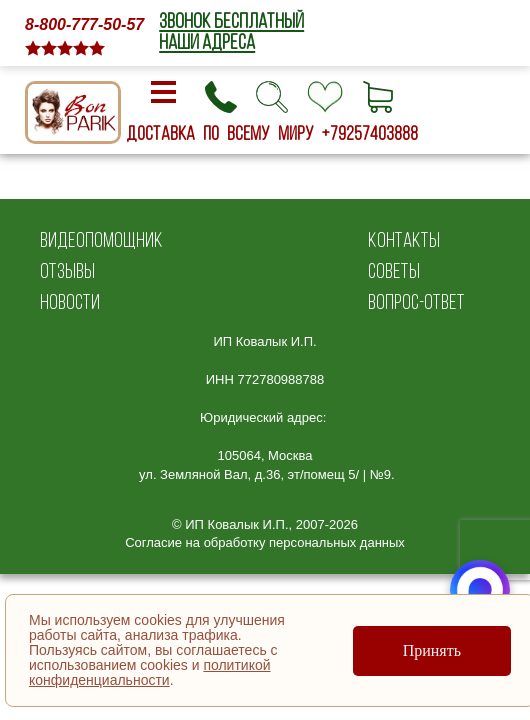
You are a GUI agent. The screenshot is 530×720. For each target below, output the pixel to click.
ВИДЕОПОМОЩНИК (101, 239)
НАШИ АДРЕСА (207, 41)
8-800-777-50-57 (84, 24)
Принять (432, 650)
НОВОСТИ (70, 301)
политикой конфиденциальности (150, 672)
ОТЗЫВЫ (67, 270)
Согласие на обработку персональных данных (265, 542)
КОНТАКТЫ (404, 239)
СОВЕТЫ (394, 270)
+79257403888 (370, 133)
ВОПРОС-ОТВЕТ (416, 301)
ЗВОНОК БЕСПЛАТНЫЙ (231, 20)
